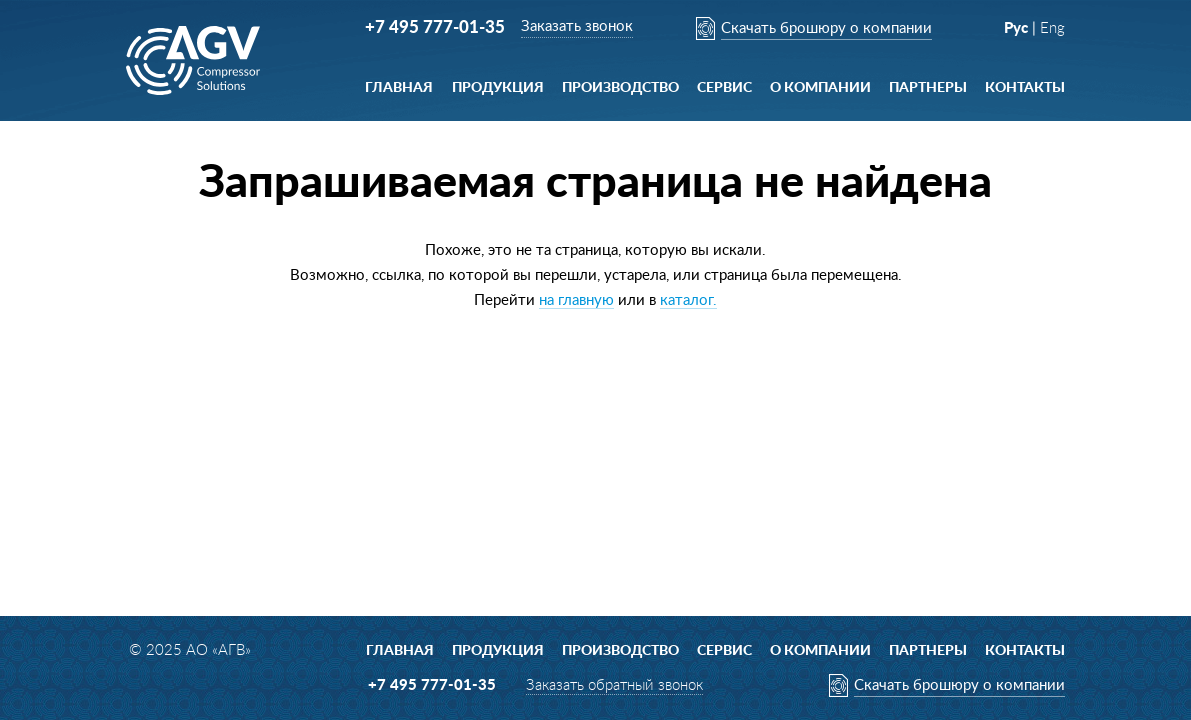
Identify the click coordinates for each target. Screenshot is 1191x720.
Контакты (1025, 88)
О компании (820, 88)
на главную (576, 300)
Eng (1052, 28)
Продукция (498, 88)
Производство (620, 88)
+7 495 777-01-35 (435, 27)
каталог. (688, 300)
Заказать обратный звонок (614, 685)
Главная (399, 88)
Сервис (724, 88)
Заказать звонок (577, 26)
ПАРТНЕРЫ (928, 88)
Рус (1016, 28)
